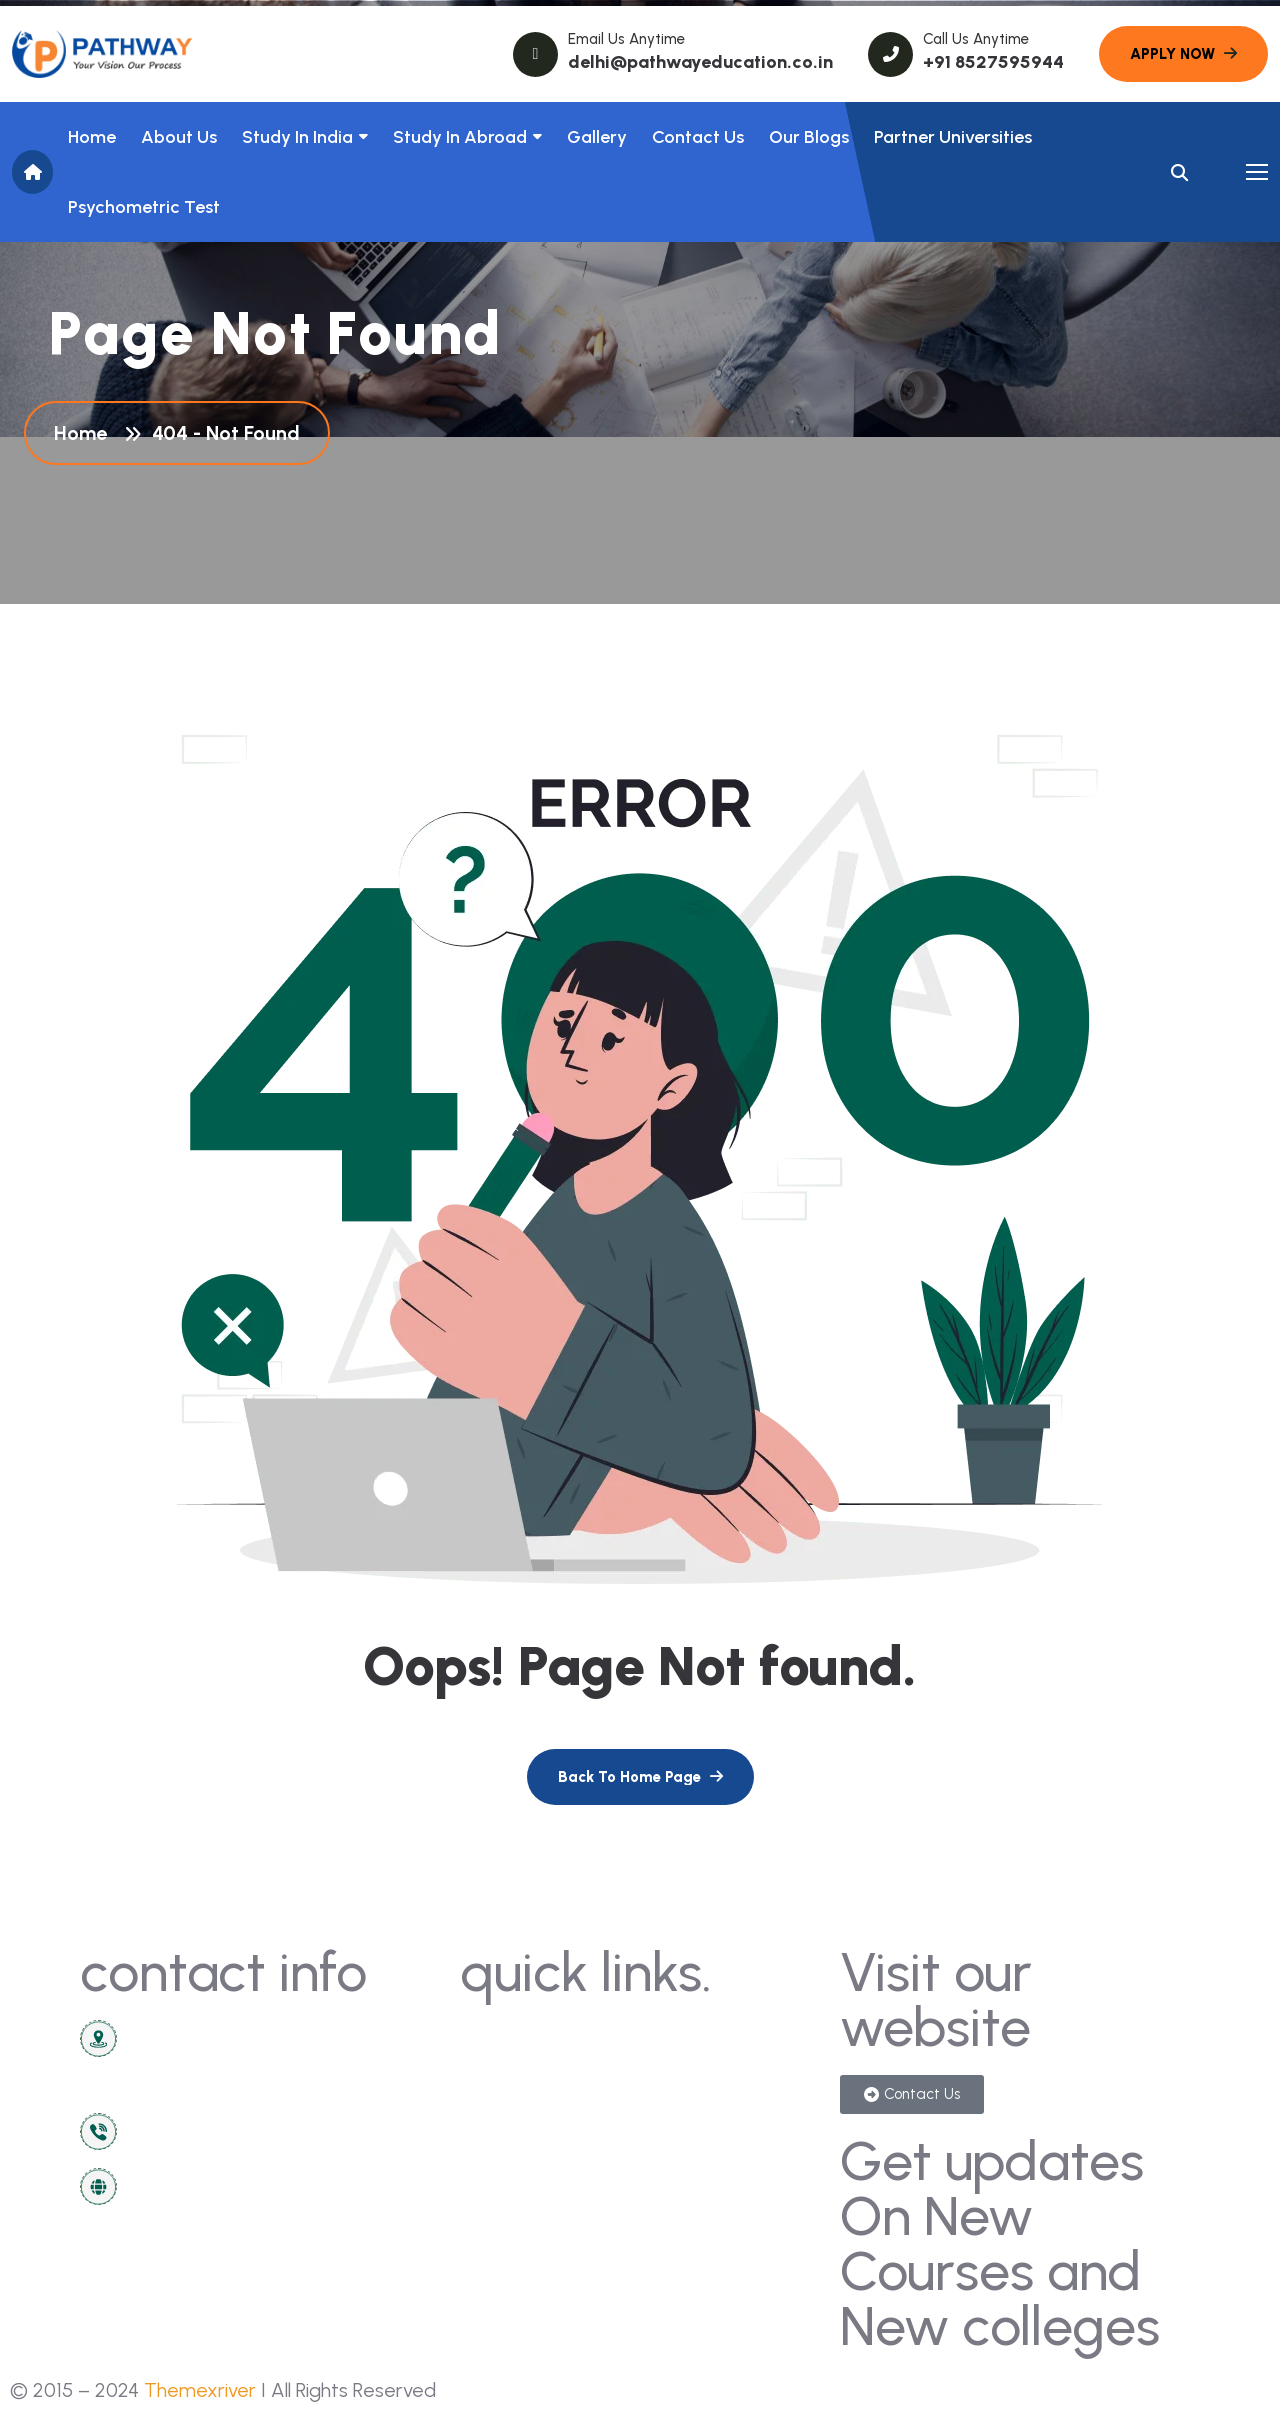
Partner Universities (953, 137)
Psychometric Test (144, 207)
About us (179, 137)
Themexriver (200, 2390)
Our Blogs (809, 137)
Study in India (297, 137)
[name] (102, 54)
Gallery (597, 137)
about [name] (495, 2111)
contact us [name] (515, 2037)
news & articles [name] (531, 2074)
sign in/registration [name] (726, 2074)
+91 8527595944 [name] (993, 62)
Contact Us (698, 137)
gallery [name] (679, 2037)
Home (92, 137)
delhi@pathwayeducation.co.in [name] (700, 62)
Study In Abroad (460, 137)
